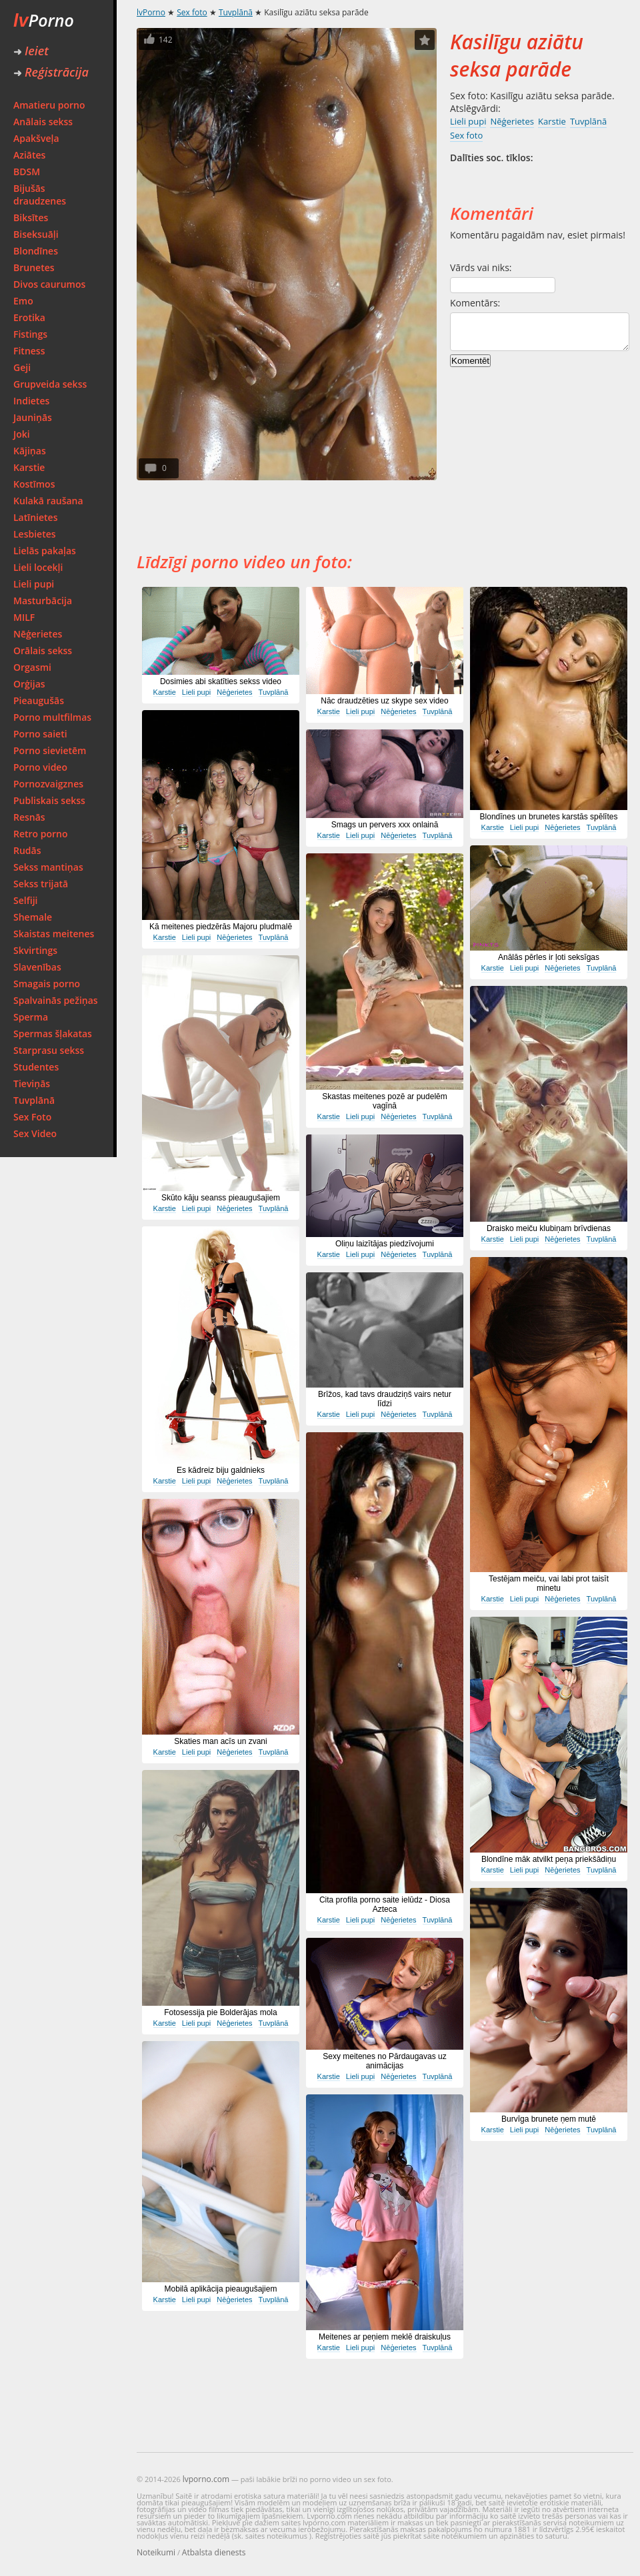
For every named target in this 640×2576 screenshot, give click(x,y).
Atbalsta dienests (214, 2552)
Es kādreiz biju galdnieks (221, 1470)
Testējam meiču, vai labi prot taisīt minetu (549, 1583)
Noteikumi (156, 2552)
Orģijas (29, 683)
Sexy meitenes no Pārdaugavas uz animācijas (384, 2061)
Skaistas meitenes (53, 933)
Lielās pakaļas (44, 550)
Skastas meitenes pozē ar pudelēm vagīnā (384, 1101)
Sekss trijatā (40, 883)
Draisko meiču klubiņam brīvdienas (549, 1228)
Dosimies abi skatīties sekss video (220, 681)
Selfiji (25, 900)
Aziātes (29, 155)
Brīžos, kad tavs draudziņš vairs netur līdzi (384, 1399)
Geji (22, 367)
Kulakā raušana (48, 500)
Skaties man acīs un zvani (220, 1741)
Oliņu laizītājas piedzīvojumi (384, 1243)
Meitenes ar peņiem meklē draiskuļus (385, 2337)
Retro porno (40, 833)
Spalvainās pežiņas (55, 1000)
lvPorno (151, 12)
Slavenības (37, 967)
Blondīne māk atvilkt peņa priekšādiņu (548, 1859)
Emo (23, 300)
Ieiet (31, 51)
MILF (24, 617)
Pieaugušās (38, 700)
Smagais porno (46, 983)
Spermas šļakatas (52, 1033)
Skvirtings (35, 950)
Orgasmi (32, 667)
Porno (43, 20)
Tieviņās (31, 1083)
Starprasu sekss (48, 1050)
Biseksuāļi (36, 234)
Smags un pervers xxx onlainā (385, 824)
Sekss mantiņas (48, 867)
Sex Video (35, 1133)
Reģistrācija (51, 72)
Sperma (30, 1017)
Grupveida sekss (50, 384)
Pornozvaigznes (48, 783)
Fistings (30, 334)
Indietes (31, 400)
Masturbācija (42, 600)
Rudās (27, 850)
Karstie (29, 467)
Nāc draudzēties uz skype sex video (384, 700)
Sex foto (192, 12)
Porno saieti (40, 733)
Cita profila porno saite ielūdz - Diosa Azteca (384, 1904)
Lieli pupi (33, 584)
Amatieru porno (49, 105)
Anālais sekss (43, 121)
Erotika (29, 317)
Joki (21, 434)
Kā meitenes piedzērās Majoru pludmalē (220, 926)
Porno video (40, 767)
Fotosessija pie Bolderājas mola (220, 2012)
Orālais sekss (42, 650)
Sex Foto (32, 1116)
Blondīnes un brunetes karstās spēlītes (549, 816)
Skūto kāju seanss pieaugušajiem (220, 1197)
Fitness (29, 350)
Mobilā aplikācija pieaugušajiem (221, 2289)
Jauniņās (32, 417)
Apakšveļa (36, 138)
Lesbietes (34, 534)
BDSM (26, 171)
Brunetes (34, 267)
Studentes (36, 1067)
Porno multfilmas (52, 717)
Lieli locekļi (38, 567)
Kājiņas (29, 450)
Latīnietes (35, 517)
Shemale (32, 917)
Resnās (29, 817)
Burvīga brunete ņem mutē (548, 2119)
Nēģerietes (37, 634)
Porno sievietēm (49, 750)
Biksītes (30, 217)
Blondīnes (35, 250)
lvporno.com (206, 2479)
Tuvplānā (34, 1100)
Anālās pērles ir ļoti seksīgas (548, 957)
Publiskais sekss (49, 800)
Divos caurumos (49, 284)
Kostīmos (34, 484)
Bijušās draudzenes (39, 194)
